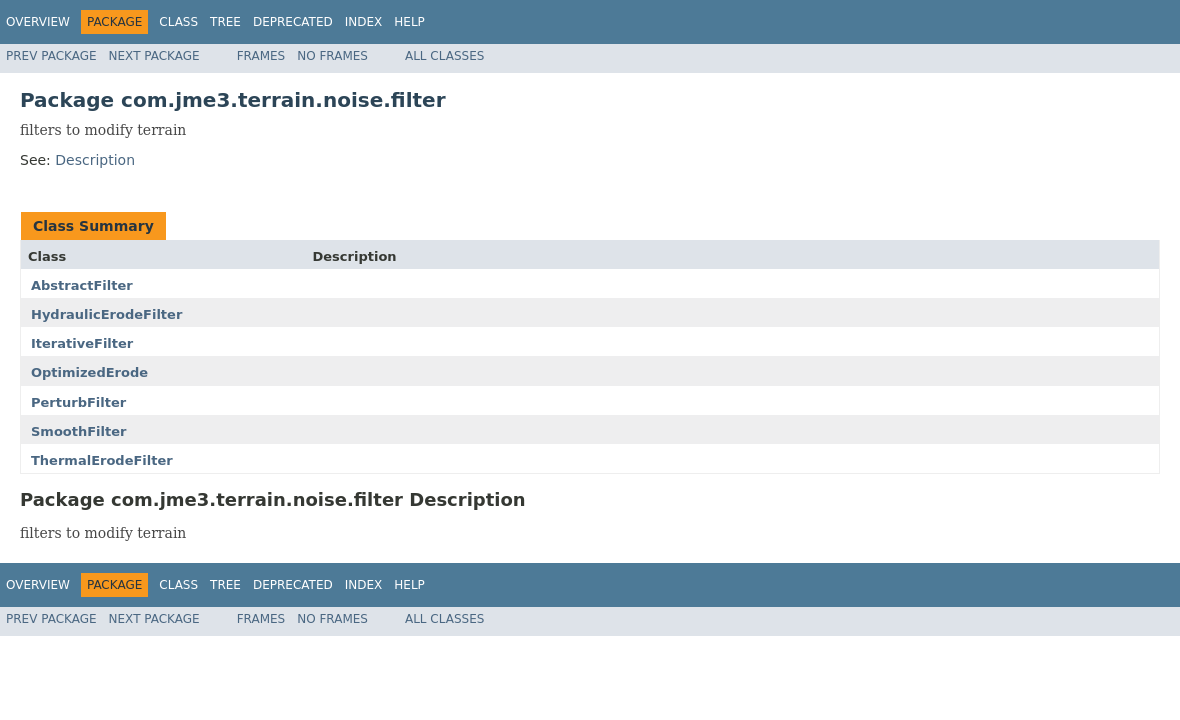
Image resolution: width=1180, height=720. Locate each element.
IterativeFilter (82, 343)
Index (364, 22)
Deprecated (293, 22)
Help (409, 22)
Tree (225, 22)
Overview (38, 22)
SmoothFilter (78, 431)
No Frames (332, 56)
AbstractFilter (82, 285)
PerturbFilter (78, 402)
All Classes (444, 56)
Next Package (154, 56)
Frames (261, 56)
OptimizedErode (89, 372)
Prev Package (51, 56)
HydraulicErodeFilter (106, 314)
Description (95, 160)
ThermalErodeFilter (102, 460)
